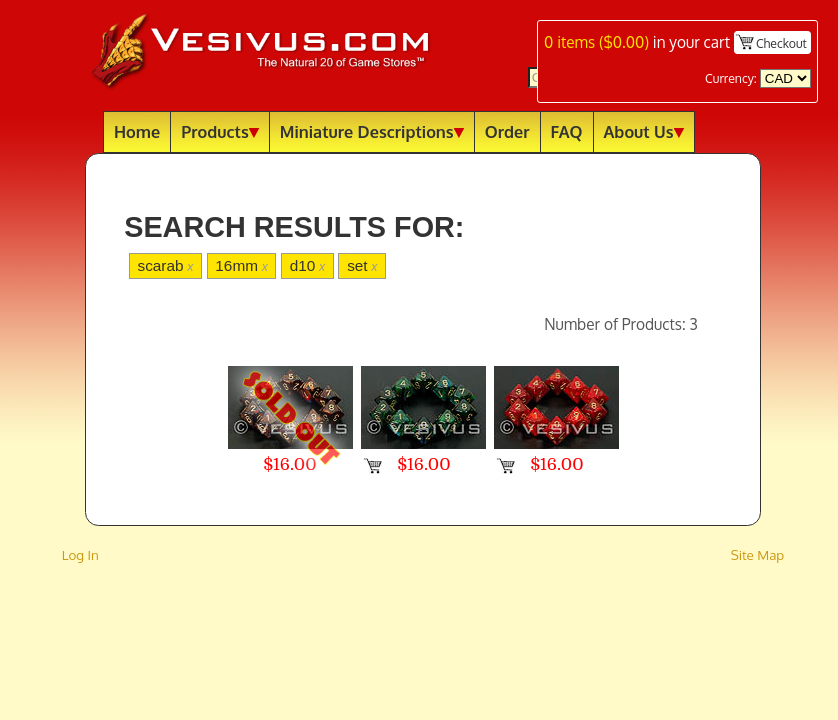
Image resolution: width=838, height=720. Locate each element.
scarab (165, 265)
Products (220, 131)
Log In (80, 554)
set (362, 265)
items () (596, 42)
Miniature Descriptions (372, 131)
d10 (307, 265)
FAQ (567, 131)
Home (137, 131)
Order (507, 131)
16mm (241, 265)
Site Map (758, 554)
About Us (644, 131)
